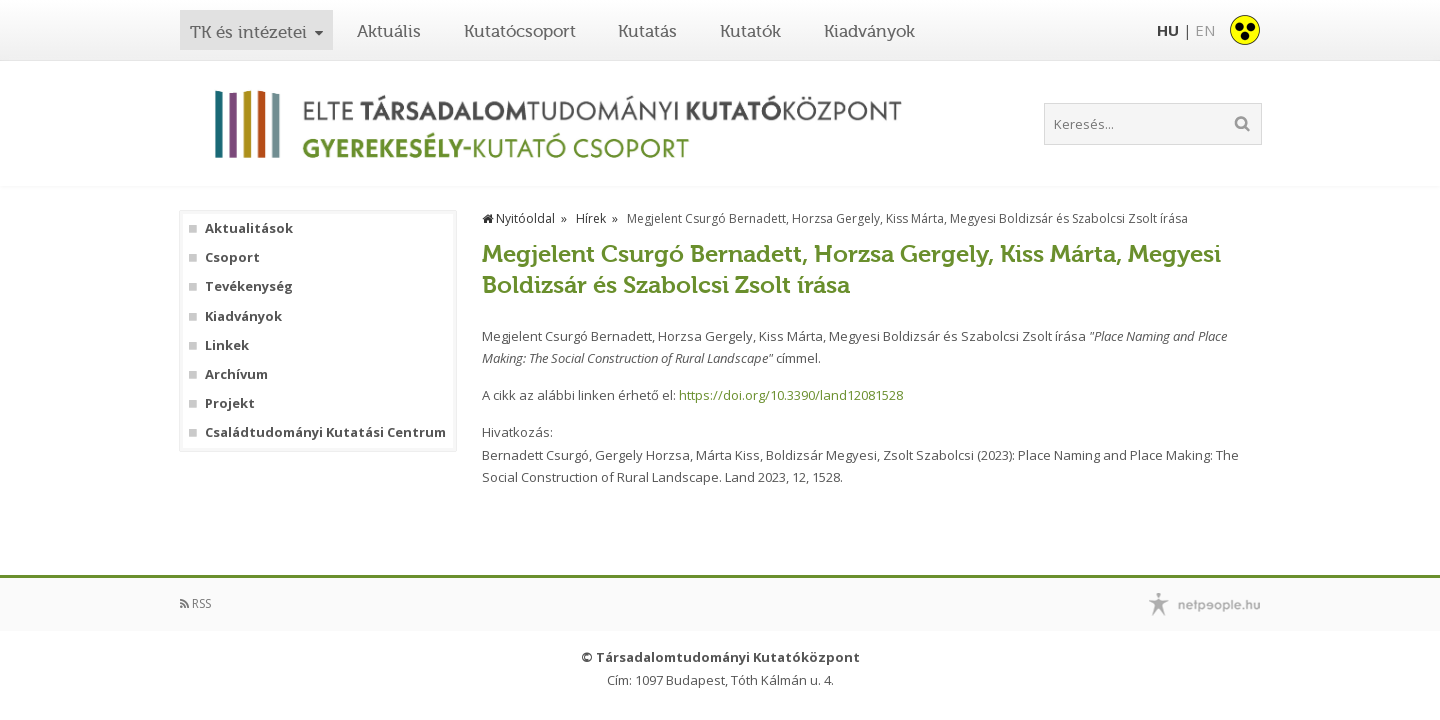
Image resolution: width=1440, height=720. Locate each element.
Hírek (591, 218)
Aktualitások (249, 228)
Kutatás (647, 31)
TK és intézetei (248, 32)
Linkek (227, 345)
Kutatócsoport (520, 31)
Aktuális (389, 31)
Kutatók (750, 31)
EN (1205, 30)
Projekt (230, 403)
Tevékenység (249, 286)
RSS (195, 603)
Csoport (232, 257)
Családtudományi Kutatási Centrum (325, 432)
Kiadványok (869, 31)
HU (1168, 30)
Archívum (236, 374)
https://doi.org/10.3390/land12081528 (791, 395)
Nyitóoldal (518, 218)
